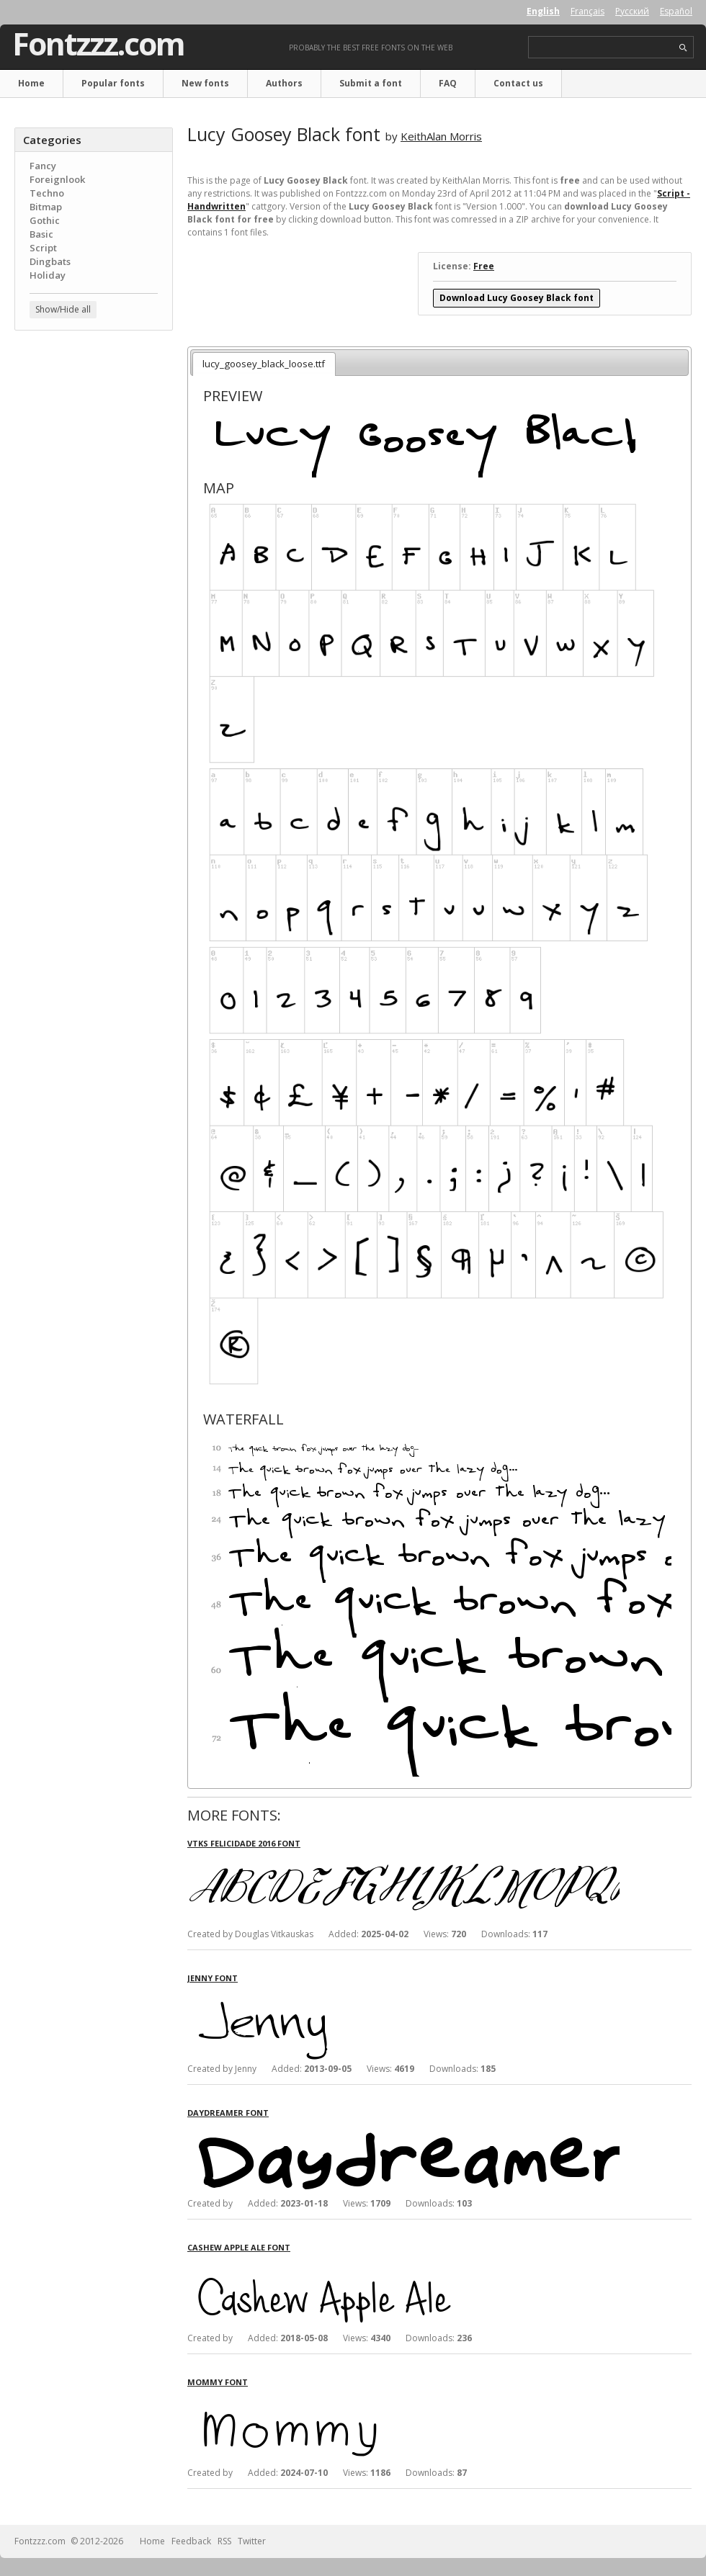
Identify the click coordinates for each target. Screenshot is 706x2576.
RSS (224, 2541)
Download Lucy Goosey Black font (516, 298)
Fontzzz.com (98, 44)
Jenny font (212, 1978)
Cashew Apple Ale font (238, 2247)
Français (587, 11)
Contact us (518, 83)
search (683, 48)
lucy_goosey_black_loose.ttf (263, 363)
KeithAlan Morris (441, 136)
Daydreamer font (228, 2112)
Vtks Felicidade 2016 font (243, 1843)
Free (483, 266)
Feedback (191, 2541)
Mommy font (217, 2382)
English (543, 11)
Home (31, 83)
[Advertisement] (93, 428)
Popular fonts (113, 83)
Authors (284, 83)
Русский (632, 11)
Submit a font (370, 83)
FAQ (448, 83)
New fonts (205, 83)
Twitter (252, 2541)
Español (676, 11)
